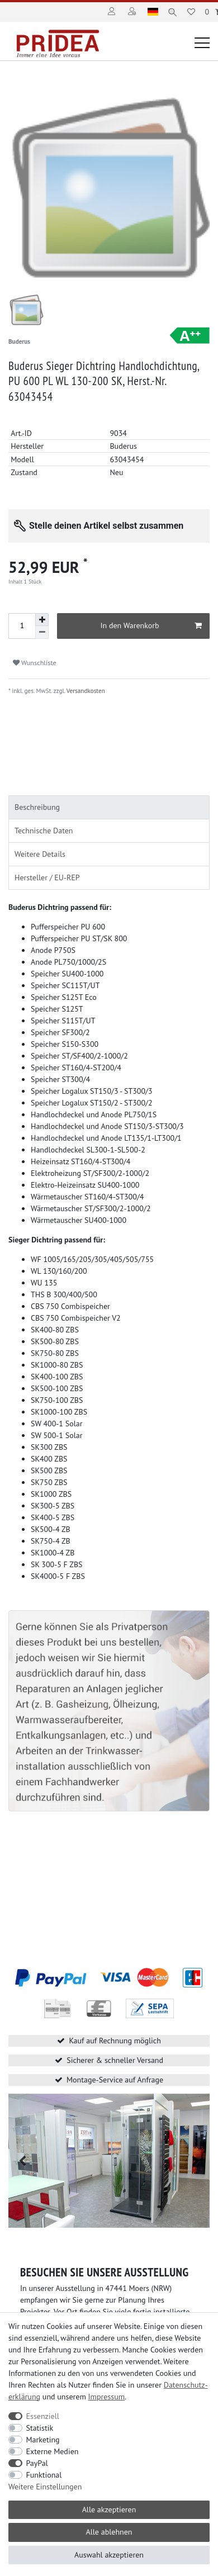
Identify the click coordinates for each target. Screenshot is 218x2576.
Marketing (43, 2440)
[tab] (109, 800)
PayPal (37, 2463)
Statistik (40, 2428)
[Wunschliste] (191, 12)
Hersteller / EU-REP (47, 870)
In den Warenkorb (151, 619)
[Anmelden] (113, 12)
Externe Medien (52, 2451)
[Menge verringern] (42, 625)
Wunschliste (34, 656)
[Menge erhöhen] (42, 612)
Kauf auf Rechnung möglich (114, 2033)
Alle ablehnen (109, 2532)
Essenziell (42, 2416)
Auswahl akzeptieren (109, 2555)
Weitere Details (40, 847)
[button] (22, 2154)
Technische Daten (44, 823)
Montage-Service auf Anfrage (115, 2072)
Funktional (44, 2475)
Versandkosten (85, 683)
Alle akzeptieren (109, 2509)
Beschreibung (37, 800)
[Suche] (172, 12)
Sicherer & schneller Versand (115, 2053)
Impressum (106, 2397)
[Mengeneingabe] (21, 619)
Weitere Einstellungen (45, 2487)
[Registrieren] (133, 12)
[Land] (153, 12)
